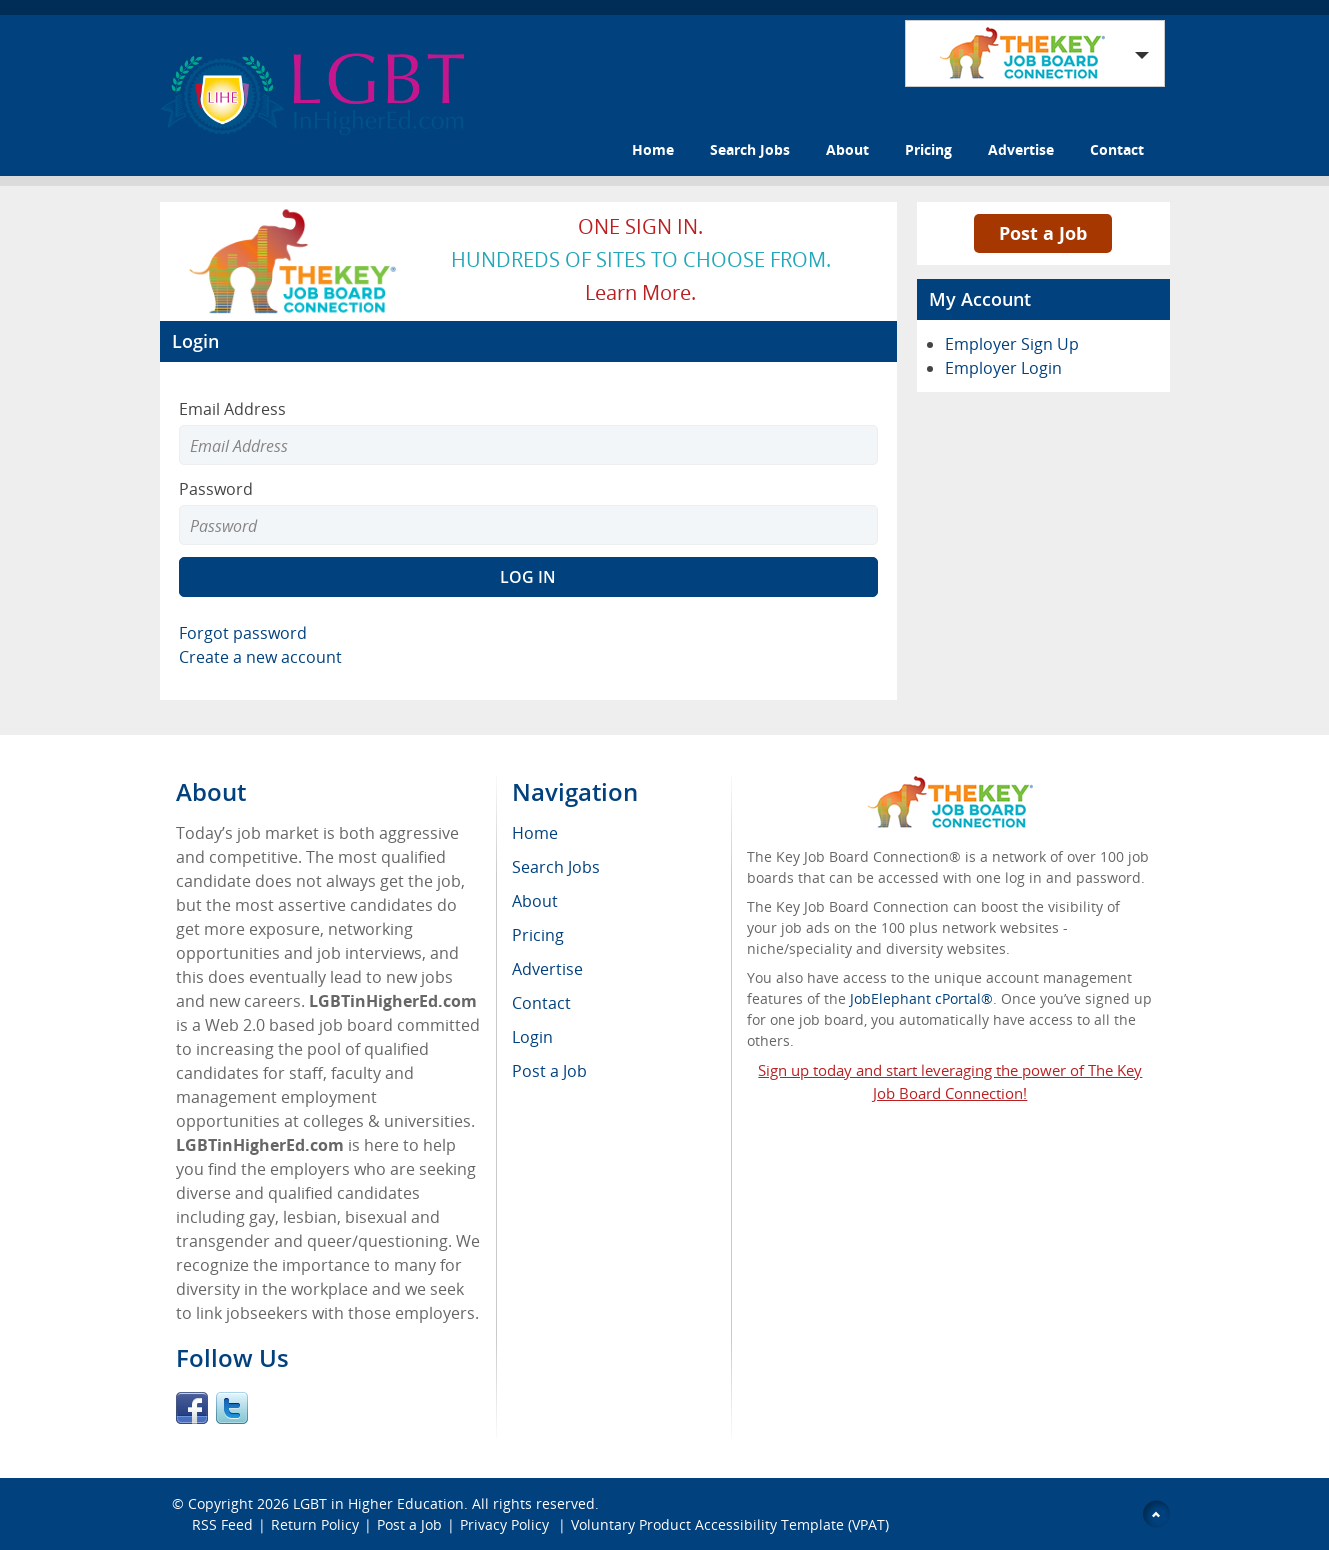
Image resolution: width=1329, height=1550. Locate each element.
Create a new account (260, 657)
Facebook (192, 1408)
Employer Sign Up (1012, 344)
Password (216, 489)
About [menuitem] (535, 901)
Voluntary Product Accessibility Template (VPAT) (730, 1524)
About (847, 149)
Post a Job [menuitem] (549, 1071)
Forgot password (243, 633)
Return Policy (315, 1524)
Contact (1117, 149)
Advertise (1021, 149)
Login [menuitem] (532, 1037)
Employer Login (1003, 368)
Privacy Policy (506, 1524)
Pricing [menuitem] (538, 935)
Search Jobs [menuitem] (556, 867)
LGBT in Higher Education (378, 1503)
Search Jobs (750, 149)
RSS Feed (222, 1524)
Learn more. (640, 292)
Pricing (928, 149)
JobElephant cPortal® (921, 998)
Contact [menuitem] (541, 1003)
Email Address (232, 409)
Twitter (232, 1408)
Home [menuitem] (535, 833)
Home (653, 149)
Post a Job (1043, 233)
